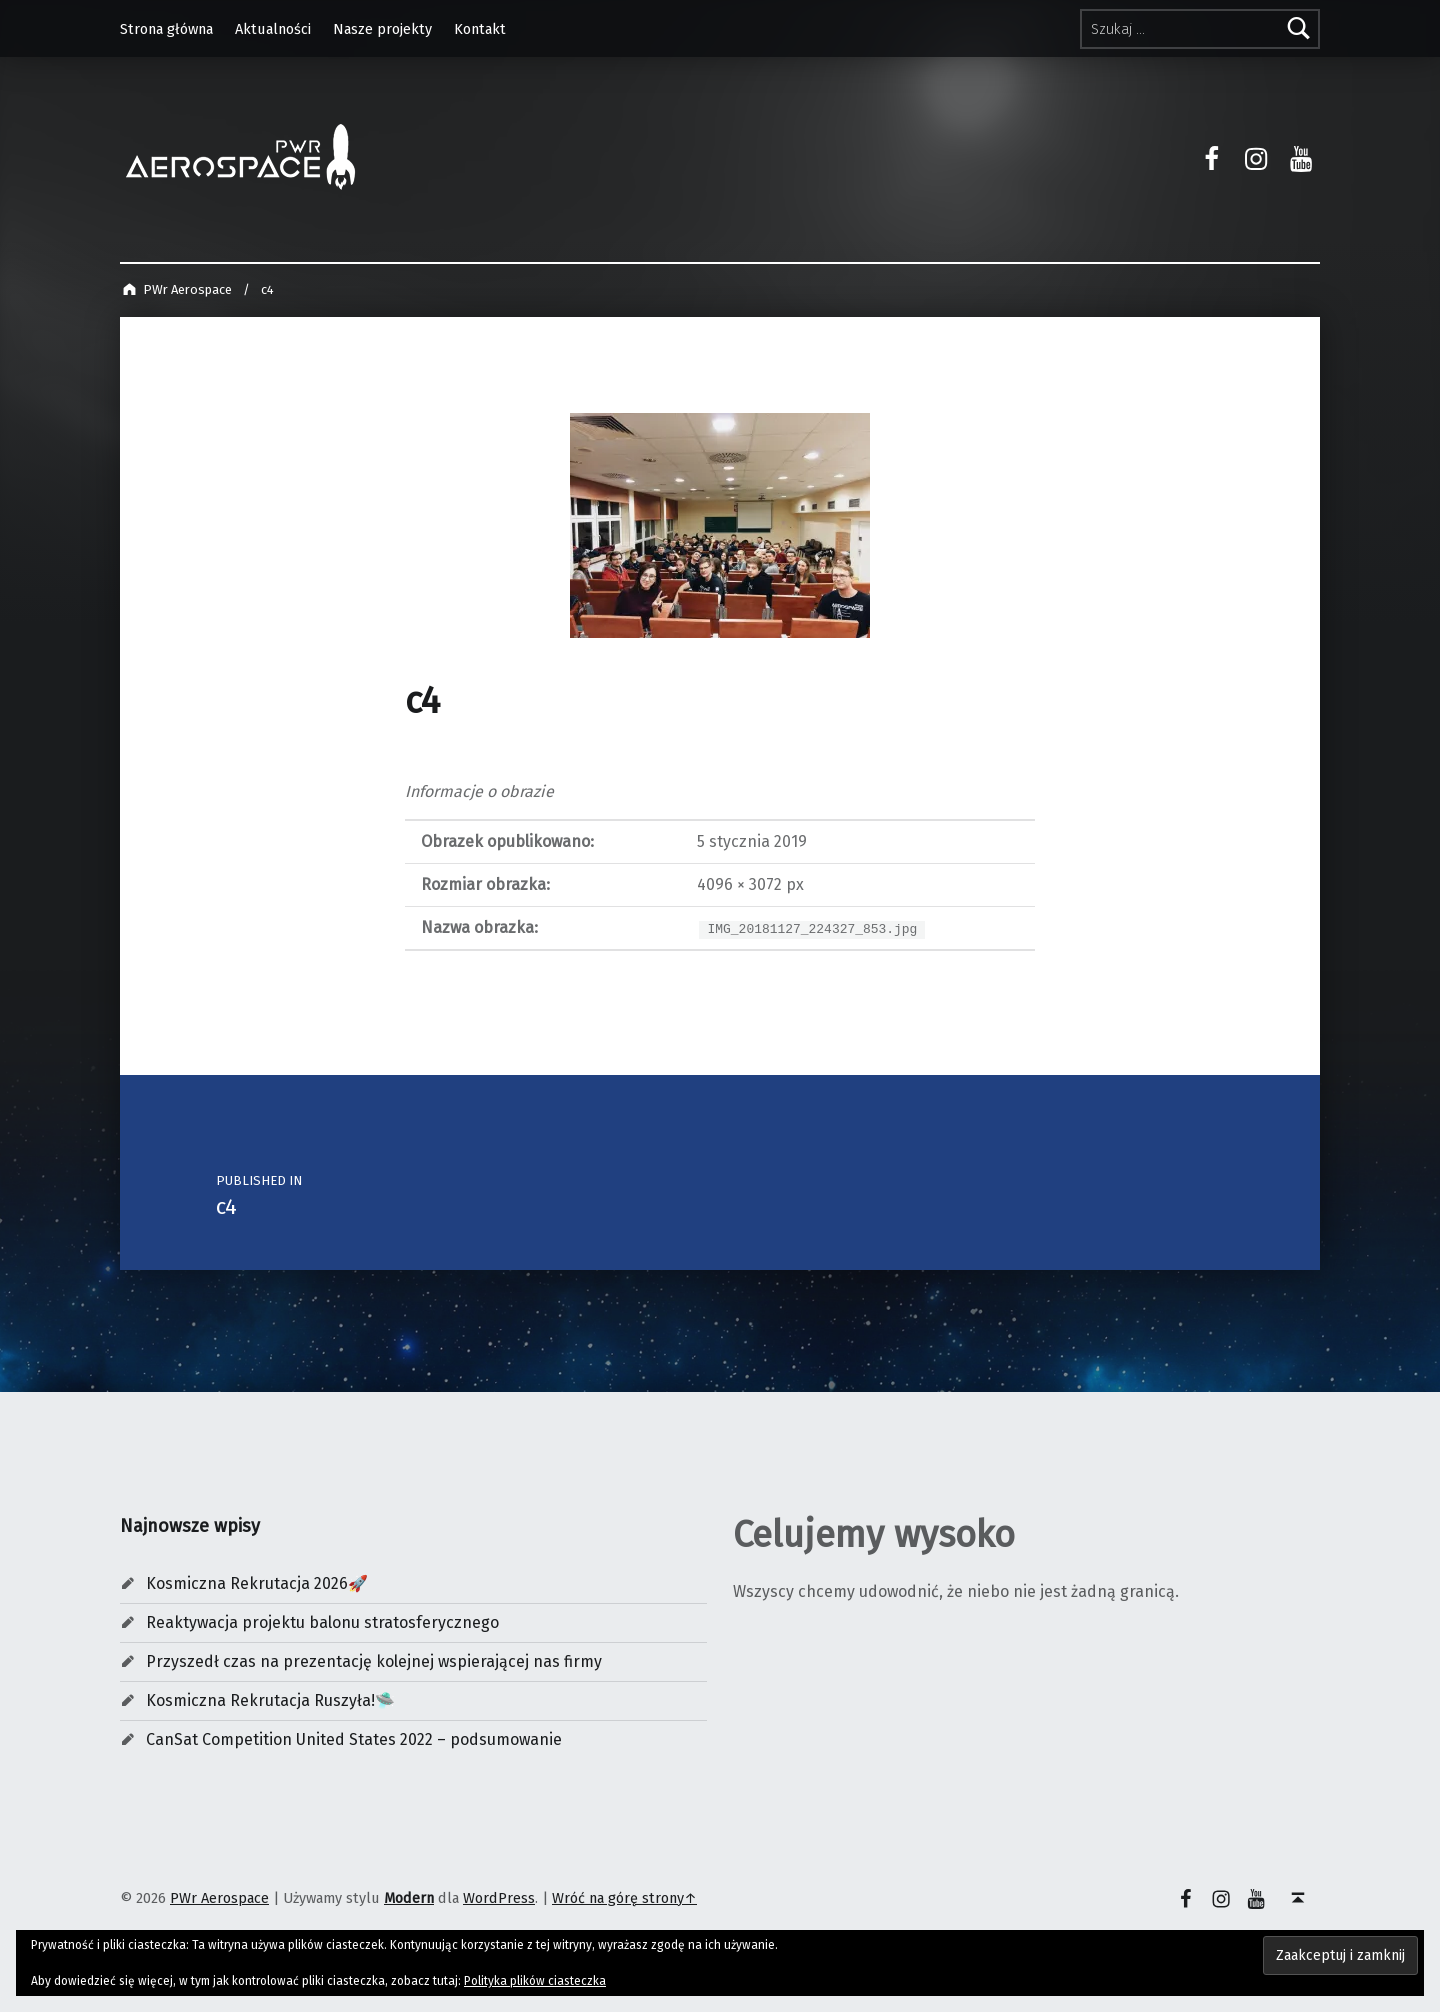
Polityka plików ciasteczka (535, 1981)
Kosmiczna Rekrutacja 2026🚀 (257, 1583)
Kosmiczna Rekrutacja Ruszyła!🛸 (270, 1700)
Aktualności (273, 29)
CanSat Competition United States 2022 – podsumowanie (354, 1739)
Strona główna (166, 29)
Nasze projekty (382, 29)
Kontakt (480, 29)
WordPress (499, 1898)
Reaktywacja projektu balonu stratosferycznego (322, 1622)
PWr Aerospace (219, 1898)
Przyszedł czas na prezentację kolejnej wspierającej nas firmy (374, 1661)
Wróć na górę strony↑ (624, 1898)
